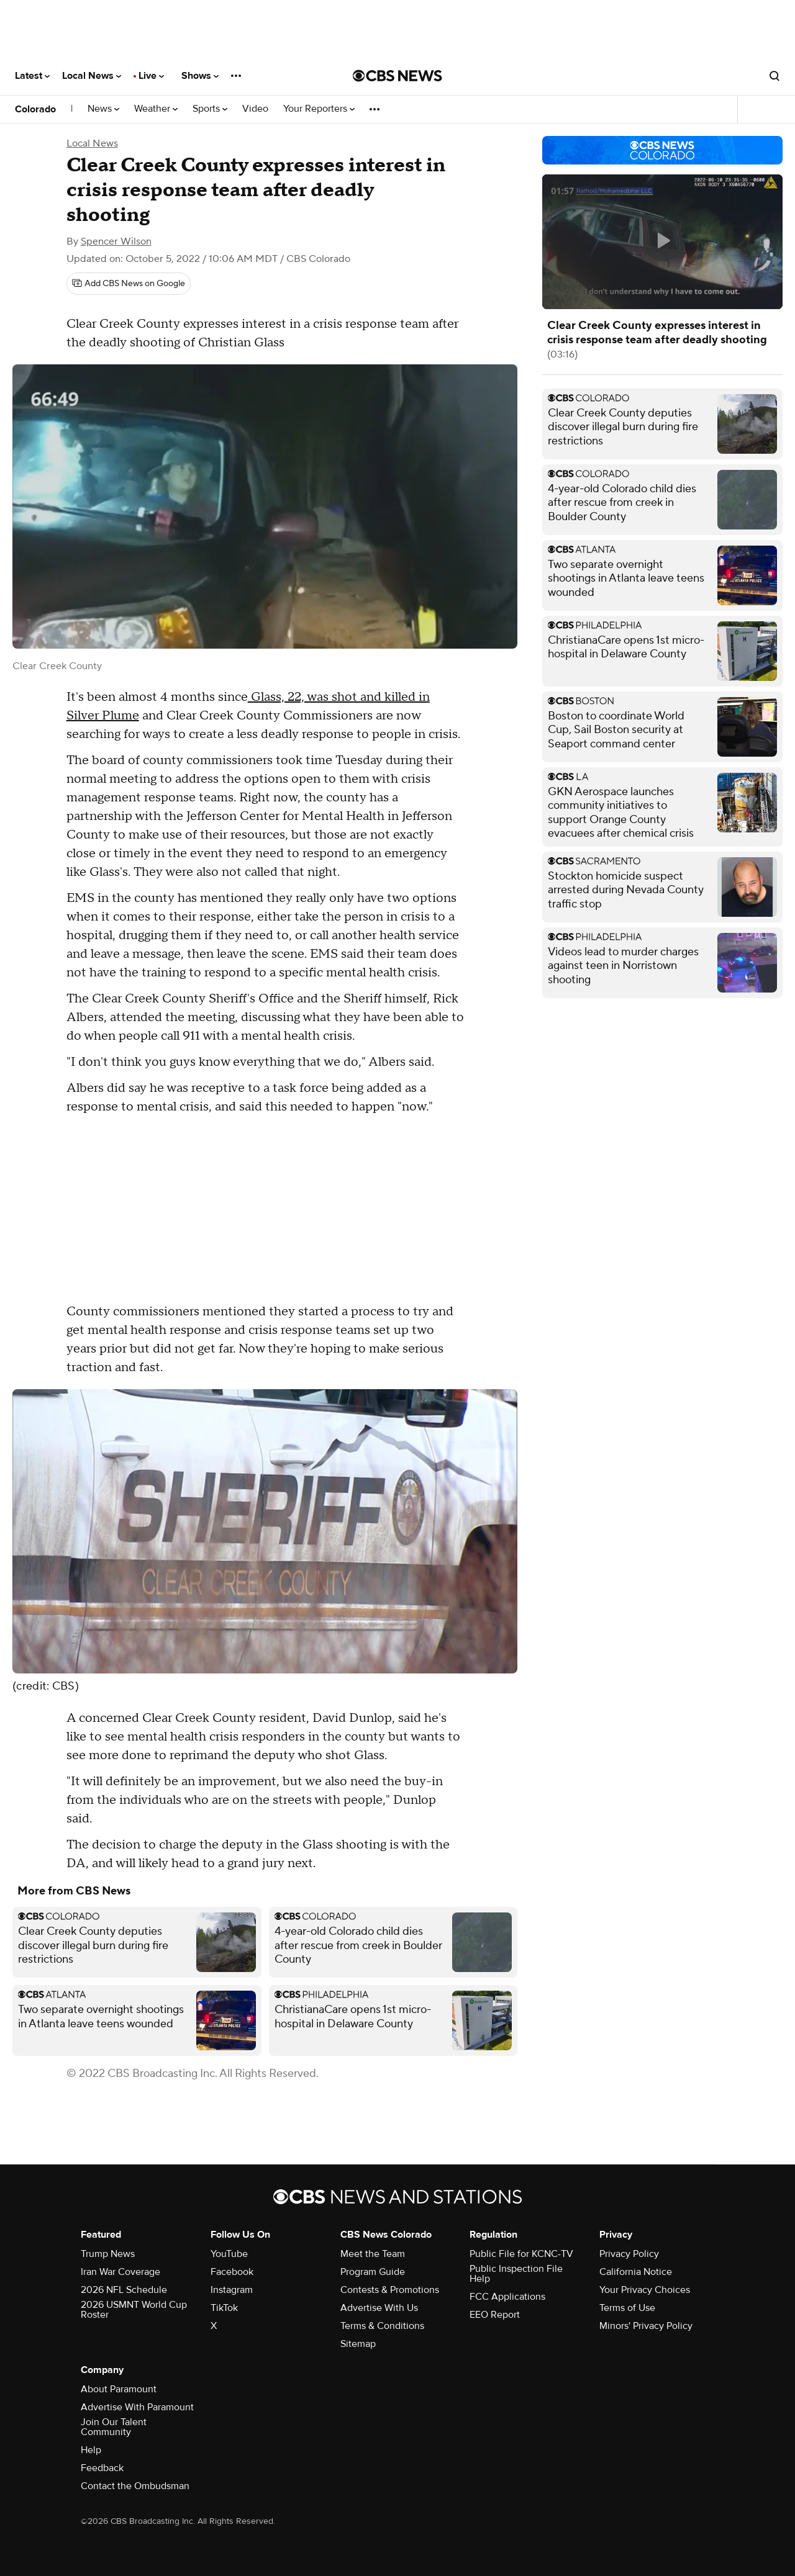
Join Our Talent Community (114, 2427)
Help (91, 2450)
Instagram (232, 2290)
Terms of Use (627, 2308)
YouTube (229, 2254)
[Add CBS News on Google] (128, 283)
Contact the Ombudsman (135, 2486)
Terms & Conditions (382, 2326)
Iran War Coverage (120, 2272)
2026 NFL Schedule (124, 2290)
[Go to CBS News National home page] (397, 76)
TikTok (224, 2308)
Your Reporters (319, 109)
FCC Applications (507, 2297)
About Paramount (119, 2389)
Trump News (108, 2254)
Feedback (102, 2468)
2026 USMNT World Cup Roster (134, 2310)
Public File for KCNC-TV (521, 2254)
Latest (32, 76)
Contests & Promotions (389, 2290)
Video (255, 109)
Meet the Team (372, 2254)
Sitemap (358, 2344)
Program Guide (372, 2272)
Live (151, 76)
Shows (200, 76)
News (103, 109)
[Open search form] (774, 75)
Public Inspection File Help (516, 2274)
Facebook (232, 2272)
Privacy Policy (629, 2254)
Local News (91, 76)
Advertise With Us (379, 2308)
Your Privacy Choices (644, 2290)
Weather (156, 109)
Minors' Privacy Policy (646, 2326)
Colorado (35, 109)
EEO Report (495, 2315)
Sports (210, 109)
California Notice (635, 2272)
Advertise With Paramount (137, 2407)
